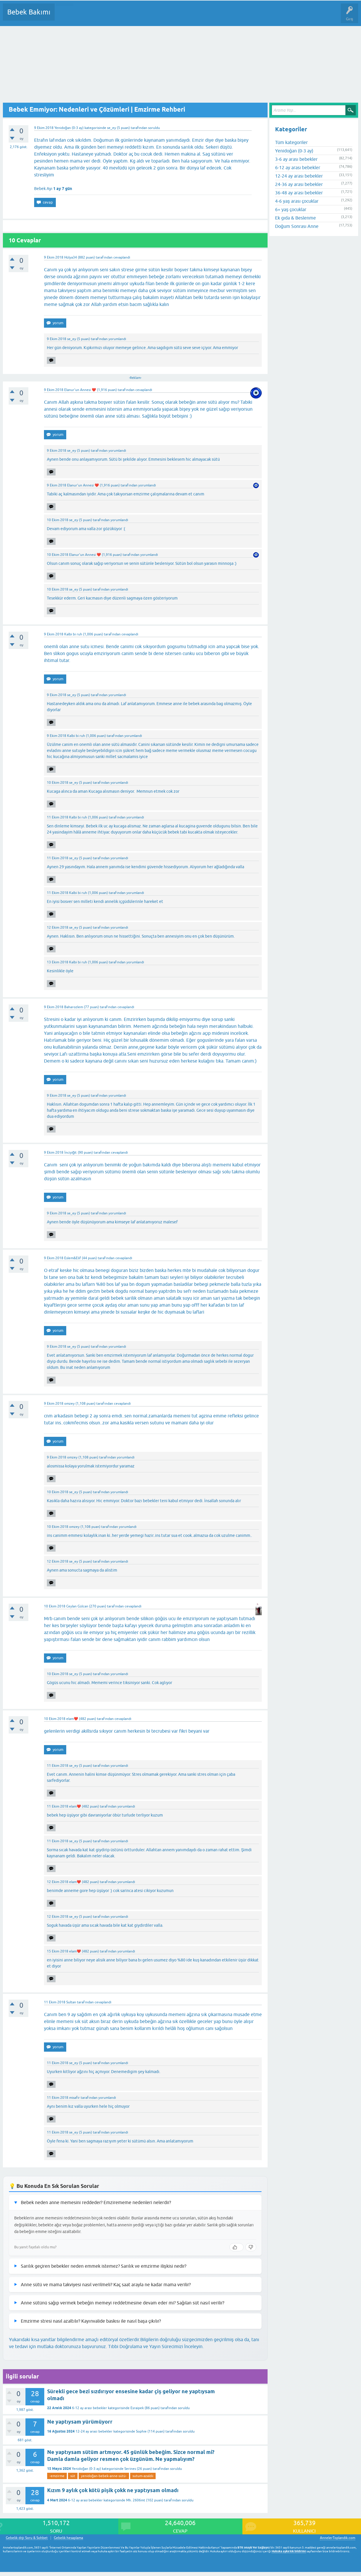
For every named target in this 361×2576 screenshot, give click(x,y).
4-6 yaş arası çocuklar (296, 201)
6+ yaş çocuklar (290, 209)
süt (72, 2476)
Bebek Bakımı (28, 12)
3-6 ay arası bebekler (296, 159)
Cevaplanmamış (89, 16)
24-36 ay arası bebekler (299, 184)
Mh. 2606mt (135, 2500)
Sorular (64, 16)
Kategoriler (118, 16)
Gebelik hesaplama (68, 2538)
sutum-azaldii (142, 2476)
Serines (130, 2469)
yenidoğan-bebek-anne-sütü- (104, 2476)
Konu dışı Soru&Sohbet (201, 16)
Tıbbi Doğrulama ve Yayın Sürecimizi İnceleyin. (156, 2346)
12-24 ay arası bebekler (93, 2431)
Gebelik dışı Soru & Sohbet (27, 2538)
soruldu (154, 128)
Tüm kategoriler (291, 142)
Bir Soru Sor (166, 16)
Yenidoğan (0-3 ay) (69, 128)
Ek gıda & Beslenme (295, 217)
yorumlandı (117, 339)
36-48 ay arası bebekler (299, 192)
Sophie (141, 2431)
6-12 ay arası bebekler (89, 2408)
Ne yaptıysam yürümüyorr (80, 2422)
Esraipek (137, 2408)
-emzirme (57, 2476)
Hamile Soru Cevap (243, 16)
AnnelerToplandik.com (337, 2538)
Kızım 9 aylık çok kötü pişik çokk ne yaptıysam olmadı (112, 2490)
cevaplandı (121, 257)
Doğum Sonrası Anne (296, 226)
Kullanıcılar (142, 16)
